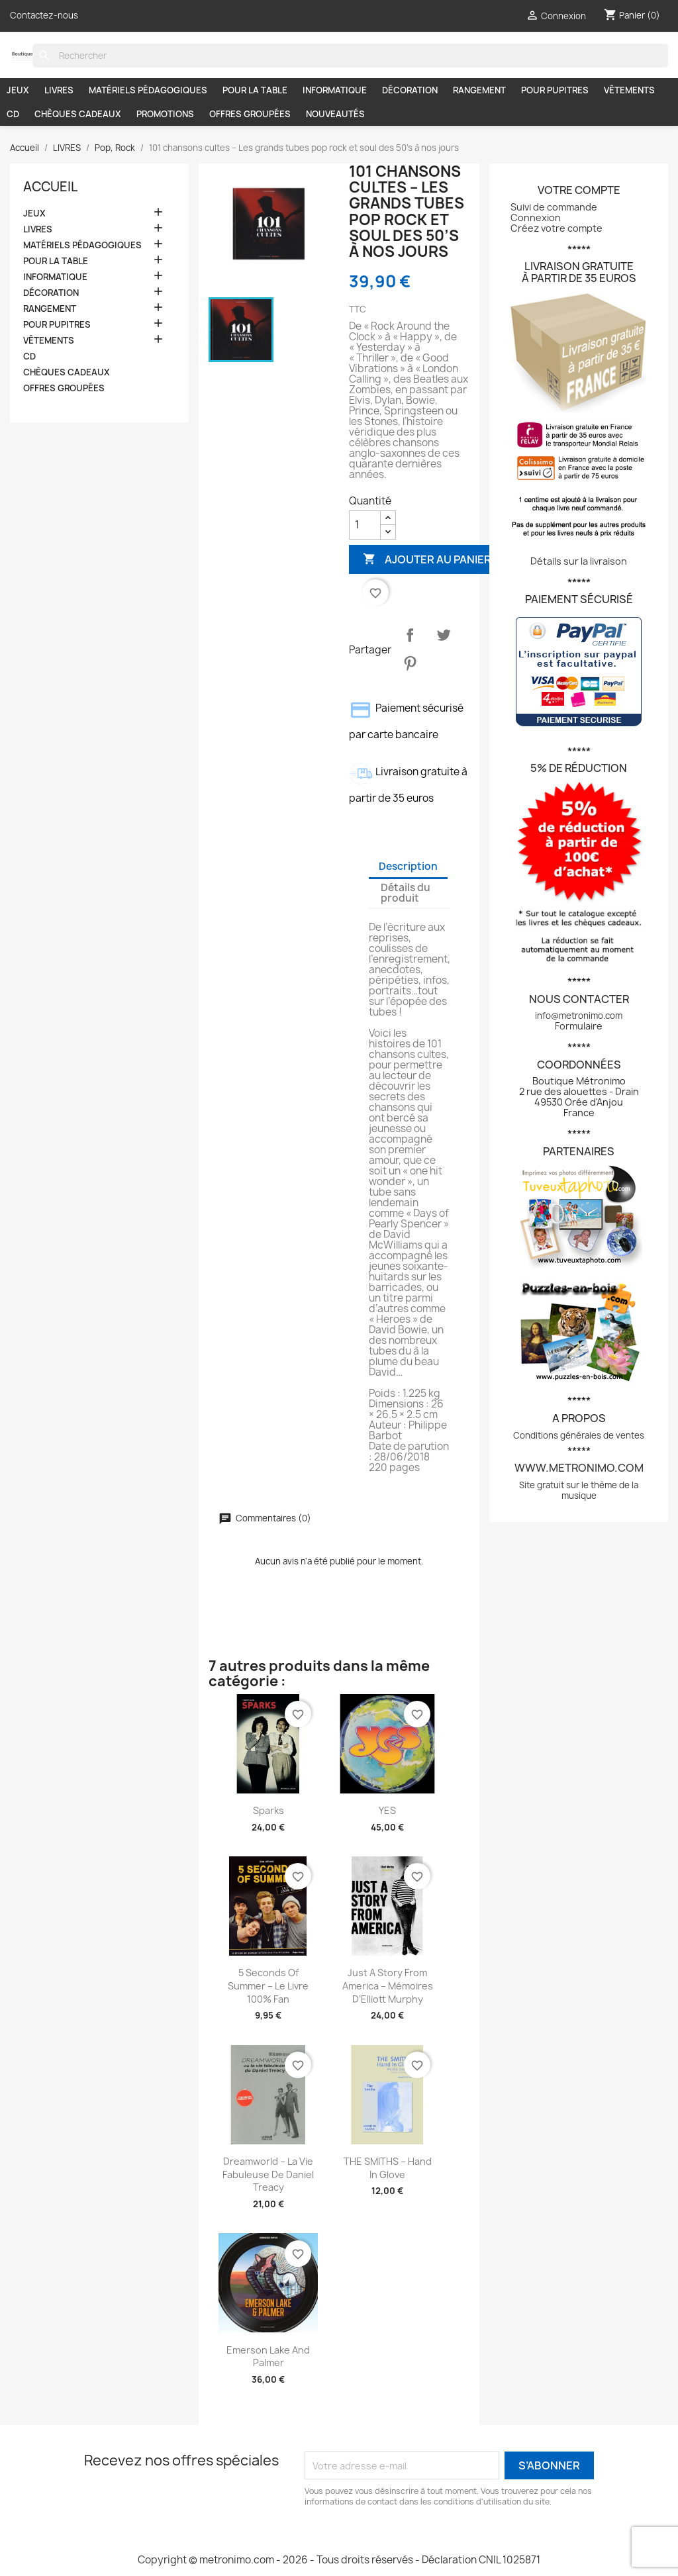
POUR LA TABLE (254, 90)
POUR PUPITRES (555, 90)
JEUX (18, 90)
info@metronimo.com (578, 1016)
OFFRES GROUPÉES (250, 114)
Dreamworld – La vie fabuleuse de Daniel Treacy (268, 2174)
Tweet (443, 635)
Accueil (50, 186)
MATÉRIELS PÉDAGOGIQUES (148, 90)
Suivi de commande (553, 207)
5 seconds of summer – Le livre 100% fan (268, 1985)
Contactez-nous (44, 15)
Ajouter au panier (427, 559)
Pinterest (410, 663)
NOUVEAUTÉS (335, 114)
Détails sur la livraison (578, 561)
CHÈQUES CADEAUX (77, 114)
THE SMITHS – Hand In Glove (388, 2168)
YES (387, 1810)
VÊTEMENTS (629, 90)
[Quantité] (365, 525)
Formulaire (579, 1026)
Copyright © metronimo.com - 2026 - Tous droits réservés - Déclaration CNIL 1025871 (339, 2560)
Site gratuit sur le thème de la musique (578, 1490)
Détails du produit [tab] (405, 893)
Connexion (535, 217)
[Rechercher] (350, 56)
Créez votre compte (556, 228)
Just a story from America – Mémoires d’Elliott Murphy (387, 1985)
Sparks (268, 1810)
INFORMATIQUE (335, 90)
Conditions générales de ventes (578, 1435)
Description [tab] (408, 866)
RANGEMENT (479, 90)
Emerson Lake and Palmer (268, 2356)
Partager (410, 635)
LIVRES (58, 90)
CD (13, 114)
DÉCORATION (410, 90)
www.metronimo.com (579, 1467)
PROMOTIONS (165, 114)
